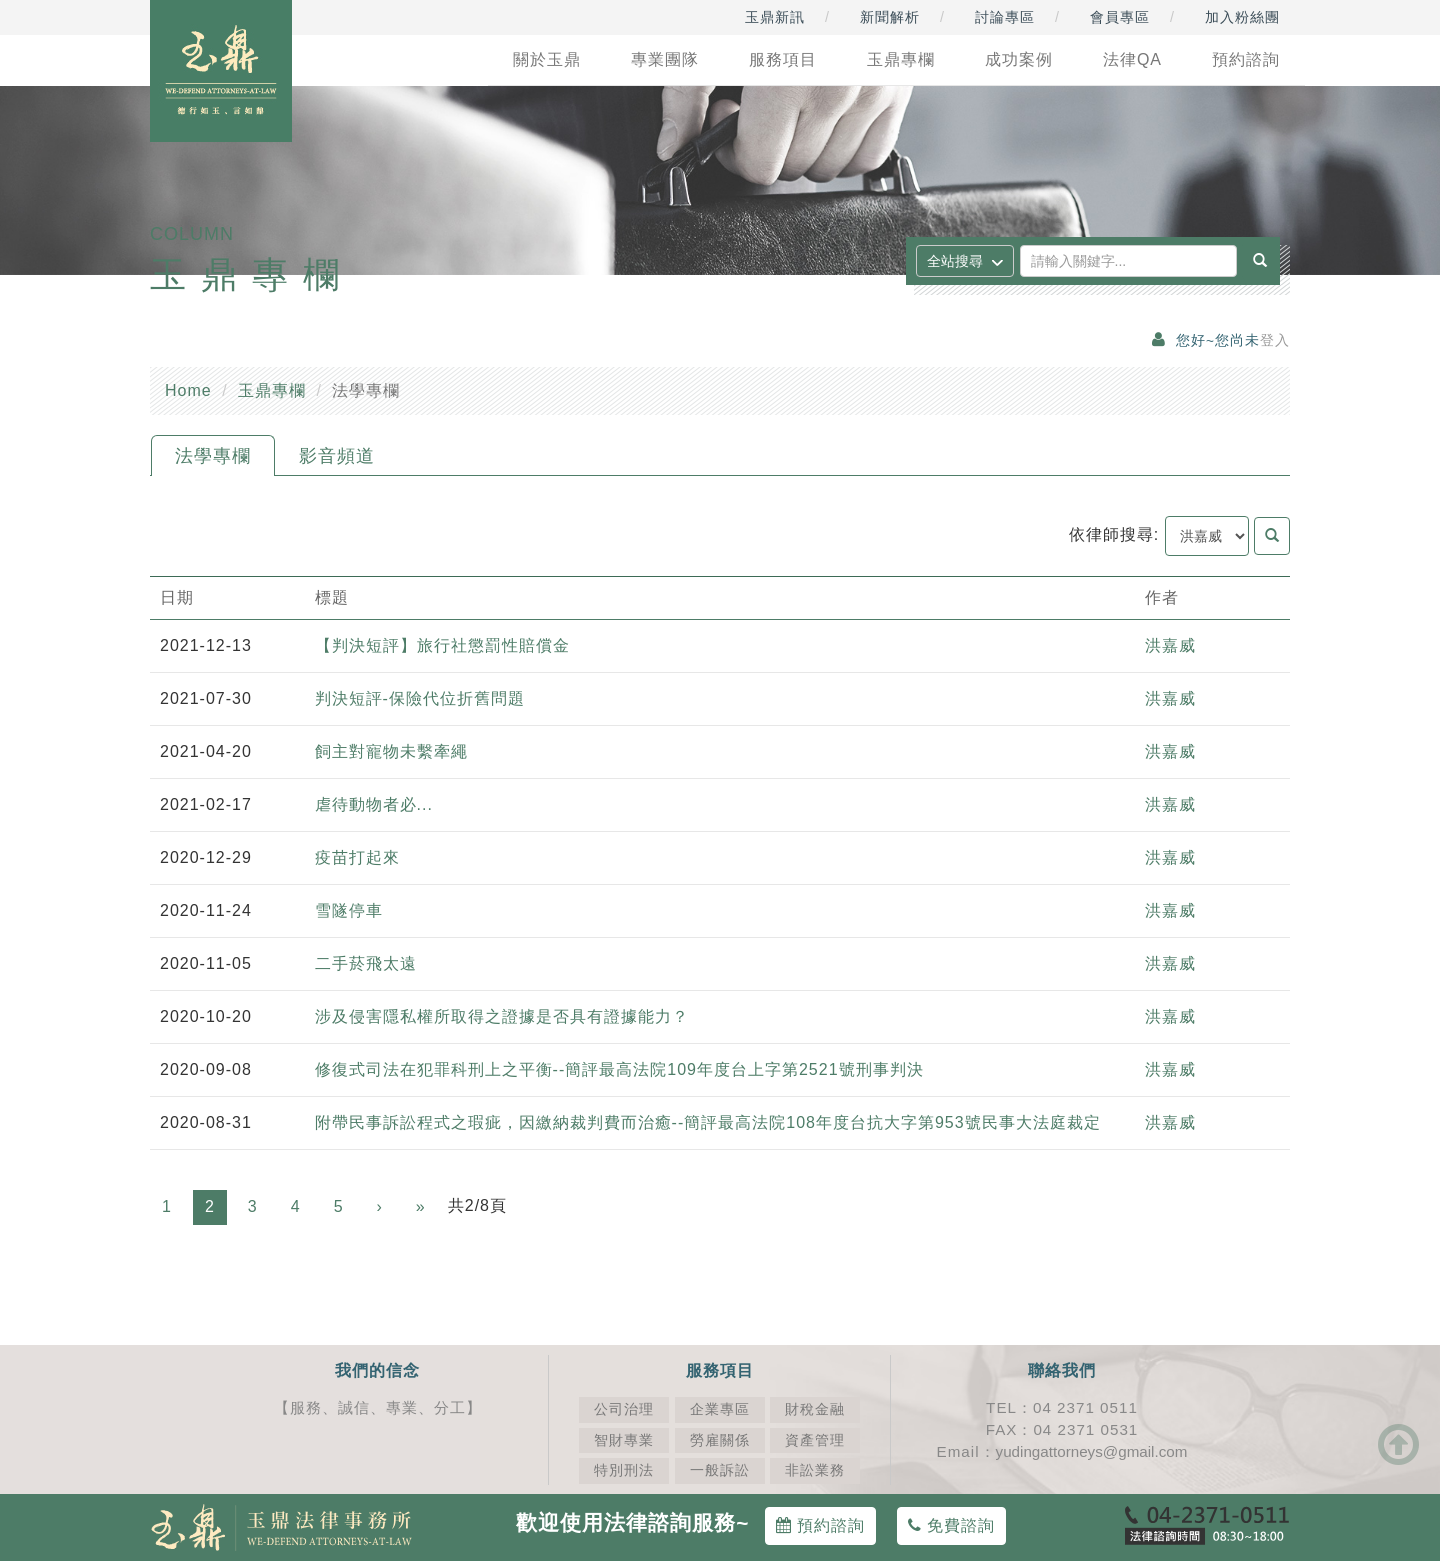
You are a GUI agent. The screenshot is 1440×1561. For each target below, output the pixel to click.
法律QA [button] (1132, 59)
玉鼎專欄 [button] (901, 59)
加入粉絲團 (1242, 17)
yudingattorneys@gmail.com (1092, 1451)
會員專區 (1120, 17)
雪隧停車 (349, 910)
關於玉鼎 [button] (547, 59)
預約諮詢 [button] (1246, 59)
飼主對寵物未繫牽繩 (391, 751)
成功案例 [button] (1019, 59)
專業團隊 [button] (665, 59)
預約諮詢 (820, 1525)
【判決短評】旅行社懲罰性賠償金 (442, 645)
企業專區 (720, 1409)
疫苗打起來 (357, 857)
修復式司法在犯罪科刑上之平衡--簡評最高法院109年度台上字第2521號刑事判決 (625, 1069)
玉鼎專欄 (272, 390)
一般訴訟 (720, 1470)
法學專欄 (213, 456)
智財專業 (624, 1440)
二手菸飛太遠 (366, 963)
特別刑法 (624, 1470)
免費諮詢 (951, 1525)
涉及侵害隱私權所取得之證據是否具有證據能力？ (502, 1016)
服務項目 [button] (783, 59)
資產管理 (815, 1440)
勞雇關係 (720, 1440)
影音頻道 (337, 456)
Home (188, 390)
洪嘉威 (1170, 645)
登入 (1275, 340)
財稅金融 (815, 1409)
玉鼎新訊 (775, 17)
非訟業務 (815, 1470)
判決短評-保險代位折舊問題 (420, 698)
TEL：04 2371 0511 (1062, 1407)
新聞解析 (890, 17)
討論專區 (1005, 17)
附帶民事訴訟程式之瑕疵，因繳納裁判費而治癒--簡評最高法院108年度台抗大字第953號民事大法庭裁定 (708, 1122)
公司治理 (624, 1409)
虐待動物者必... (374, 804)
